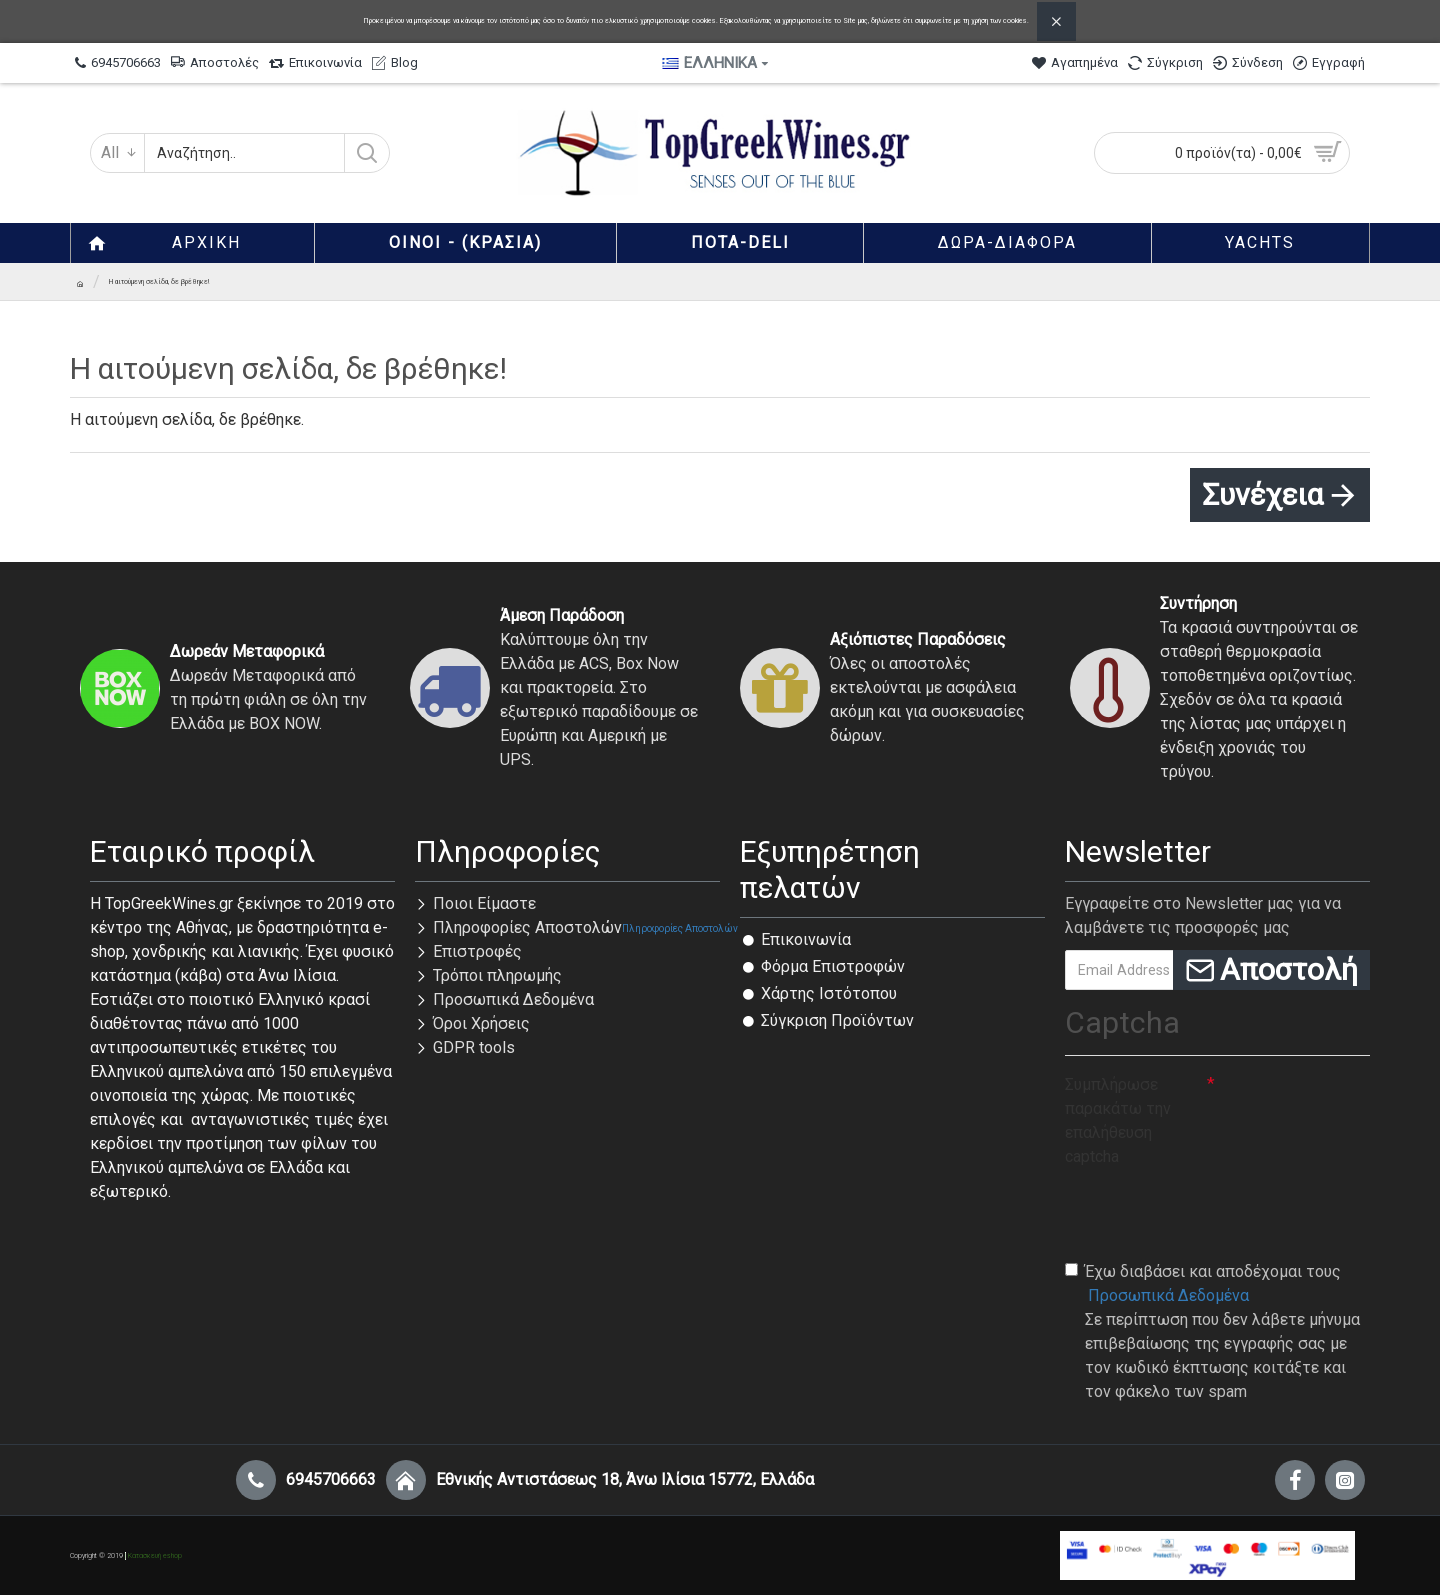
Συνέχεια (1262, 494)
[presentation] (1217, 1213)
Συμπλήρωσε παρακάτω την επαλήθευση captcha (1118, 1120)
